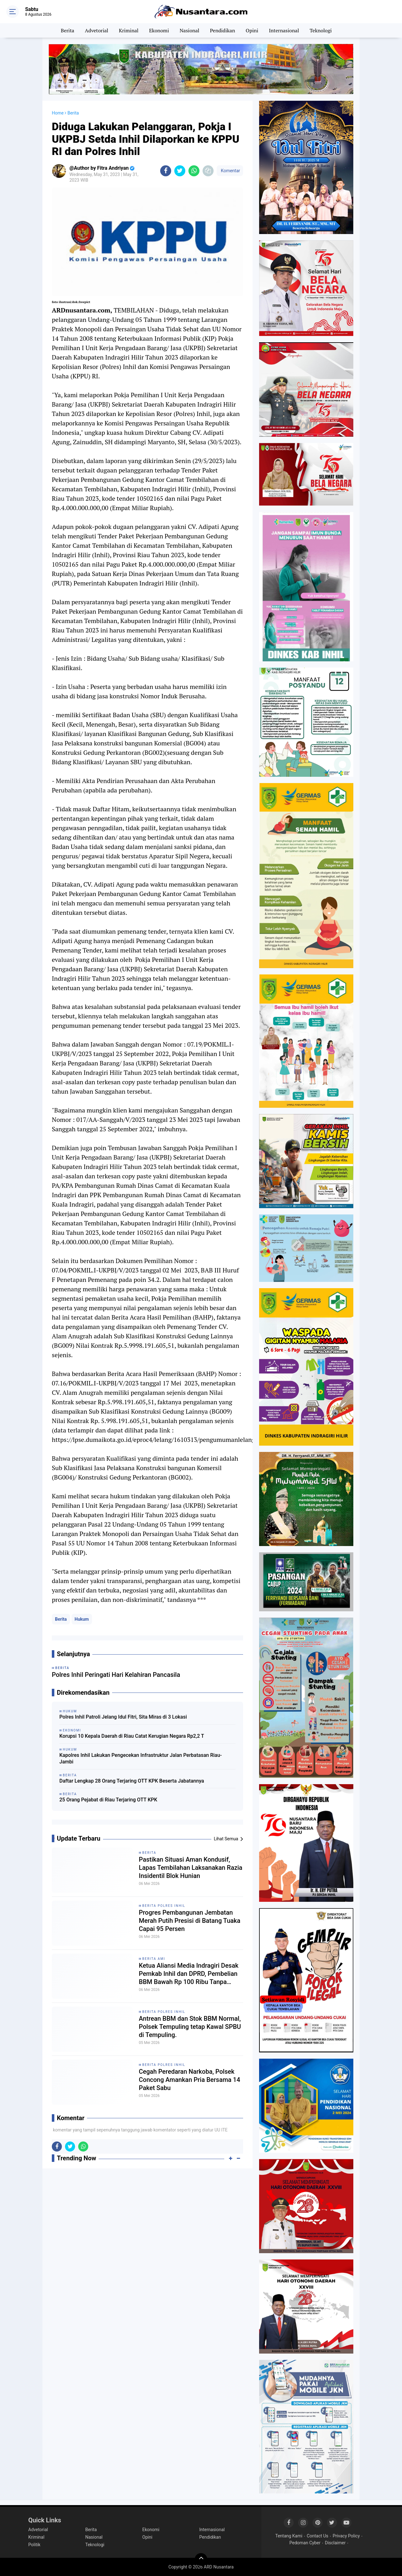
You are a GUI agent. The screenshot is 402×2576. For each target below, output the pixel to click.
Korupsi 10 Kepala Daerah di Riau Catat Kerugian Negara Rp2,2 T (131, 1736)
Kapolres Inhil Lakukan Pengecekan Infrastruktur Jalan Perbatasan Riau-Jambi (140, 1758)
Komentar (230, 170)
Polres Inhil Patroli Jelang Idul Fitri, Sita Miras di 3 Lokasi (123, 1717)
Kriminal (129, 30)
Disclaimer (335, 2542)
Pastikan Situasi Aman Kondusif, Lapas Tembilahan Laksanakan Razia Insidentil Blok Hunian (190, 1868)
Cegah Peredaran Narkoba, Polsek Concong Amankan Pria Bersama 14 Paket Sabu (189, 2080)
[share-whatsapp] (193, 170)
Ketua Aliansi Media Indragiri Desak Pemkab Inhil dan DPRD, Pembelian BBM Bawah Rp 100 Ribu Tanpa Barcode (188, 1974)
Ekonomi (159, 30)
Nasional (189, 30)
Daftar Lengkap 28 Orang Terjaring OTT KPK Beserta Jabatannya (131, 1781)
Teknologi (321, 30)
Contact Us (318, 2535)
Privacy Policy (346, 2535)
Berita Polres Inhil (163, 1905)
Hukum (82, 1619)
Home (58, 112)
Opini (252, 30)
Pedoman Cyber (305, 2542)
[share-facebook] (165, 170)
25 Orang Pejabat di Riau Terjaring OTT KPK (108, 1800)
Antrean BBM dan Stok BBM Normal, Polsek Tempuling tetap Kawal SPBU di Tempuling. (190, 2027)
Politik (34, 2544)
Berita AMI (153, 1958)
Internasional (284, 30)
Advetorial (96, 30)
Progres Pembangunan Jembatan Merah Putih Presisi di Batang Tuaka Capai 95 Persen (189, 1921)
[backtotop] (201, 2559)
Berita (67, 30)
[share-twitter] (179, 170)
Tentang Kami (288, 2535)
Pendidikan (222, 30)
